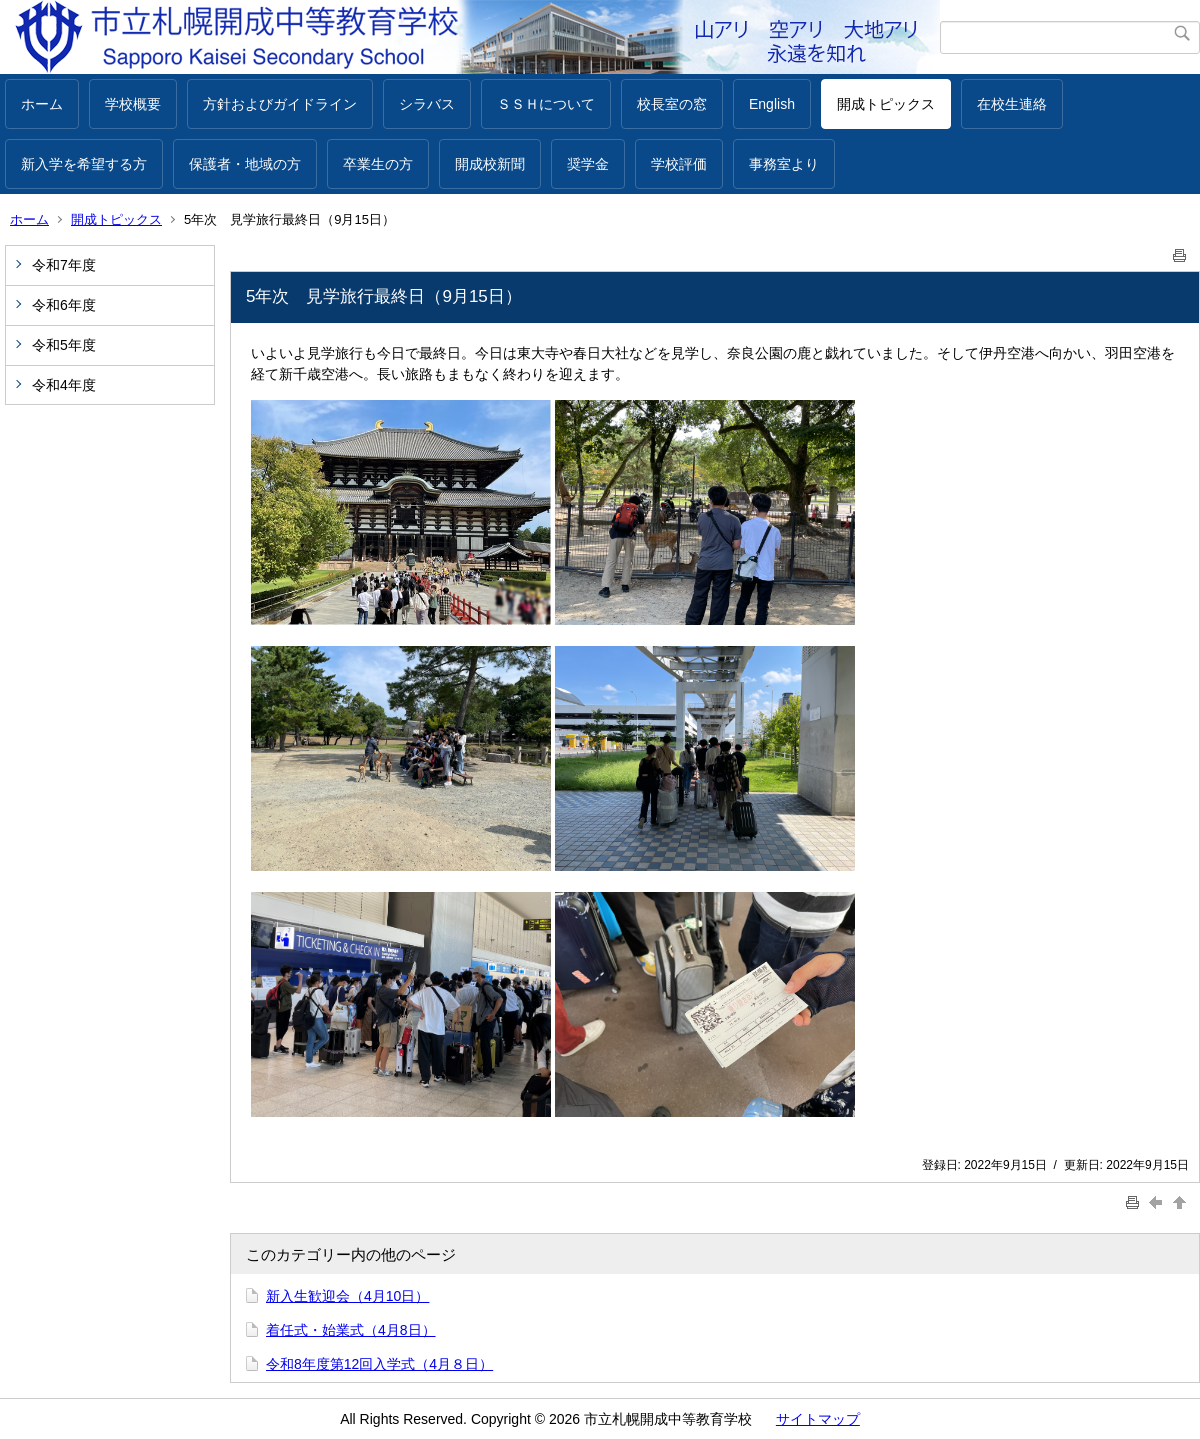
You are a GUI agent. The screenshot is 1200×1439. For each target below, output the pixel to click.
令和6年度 (64, 305)
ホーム (42, 104)
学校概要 (133, 104)
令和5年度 (64, 345)
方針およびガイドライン (280, 104)
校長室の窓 (672, 104)
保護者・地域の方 (245, 164)
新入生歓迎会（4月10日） (347, 1296)
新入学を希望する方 (84, 164)
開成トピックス (886, 104)
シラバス (427, 104)
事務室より (784, 164)
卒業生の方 (378, 164)
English (772, 104)
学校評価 (679, 164)
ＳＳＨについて (546, 104)
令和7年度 (64, 265)
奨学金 (588, 164)
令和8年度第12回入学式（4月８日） (379, 1364)
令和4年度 (64, 385)
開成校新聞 (490, 164)
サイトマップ (818, 1419)
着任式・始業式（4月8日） (351, 1330)
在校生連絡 (1012, 104)
